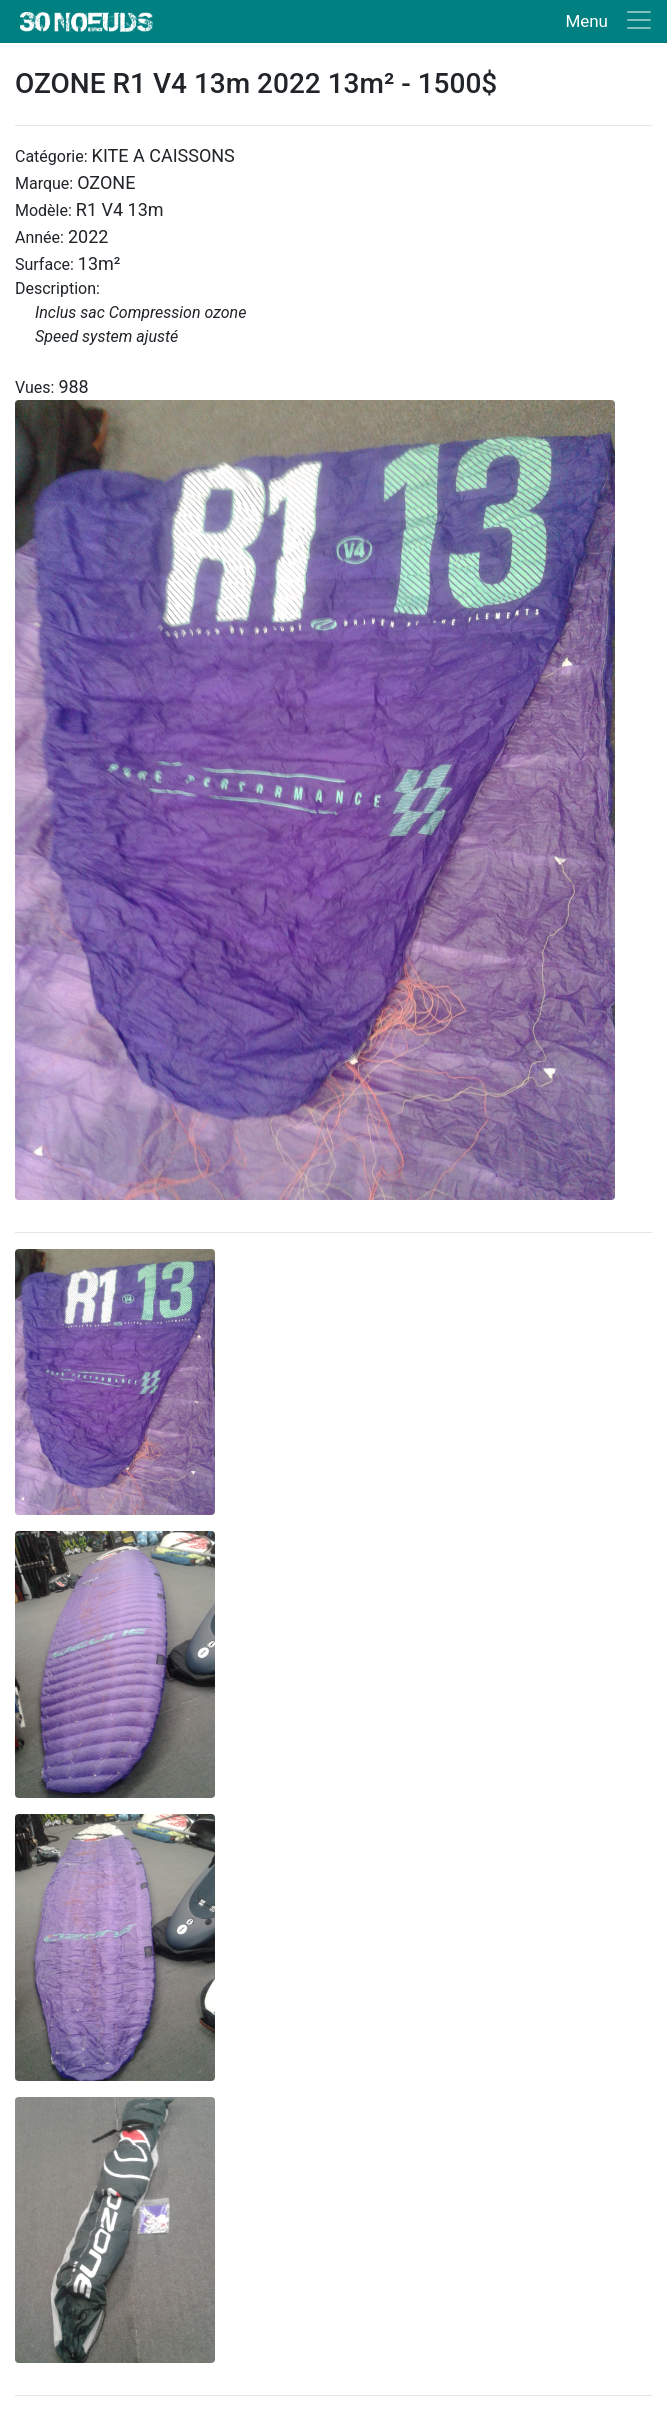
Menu (586, 21)
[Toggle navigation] (604, 21)
